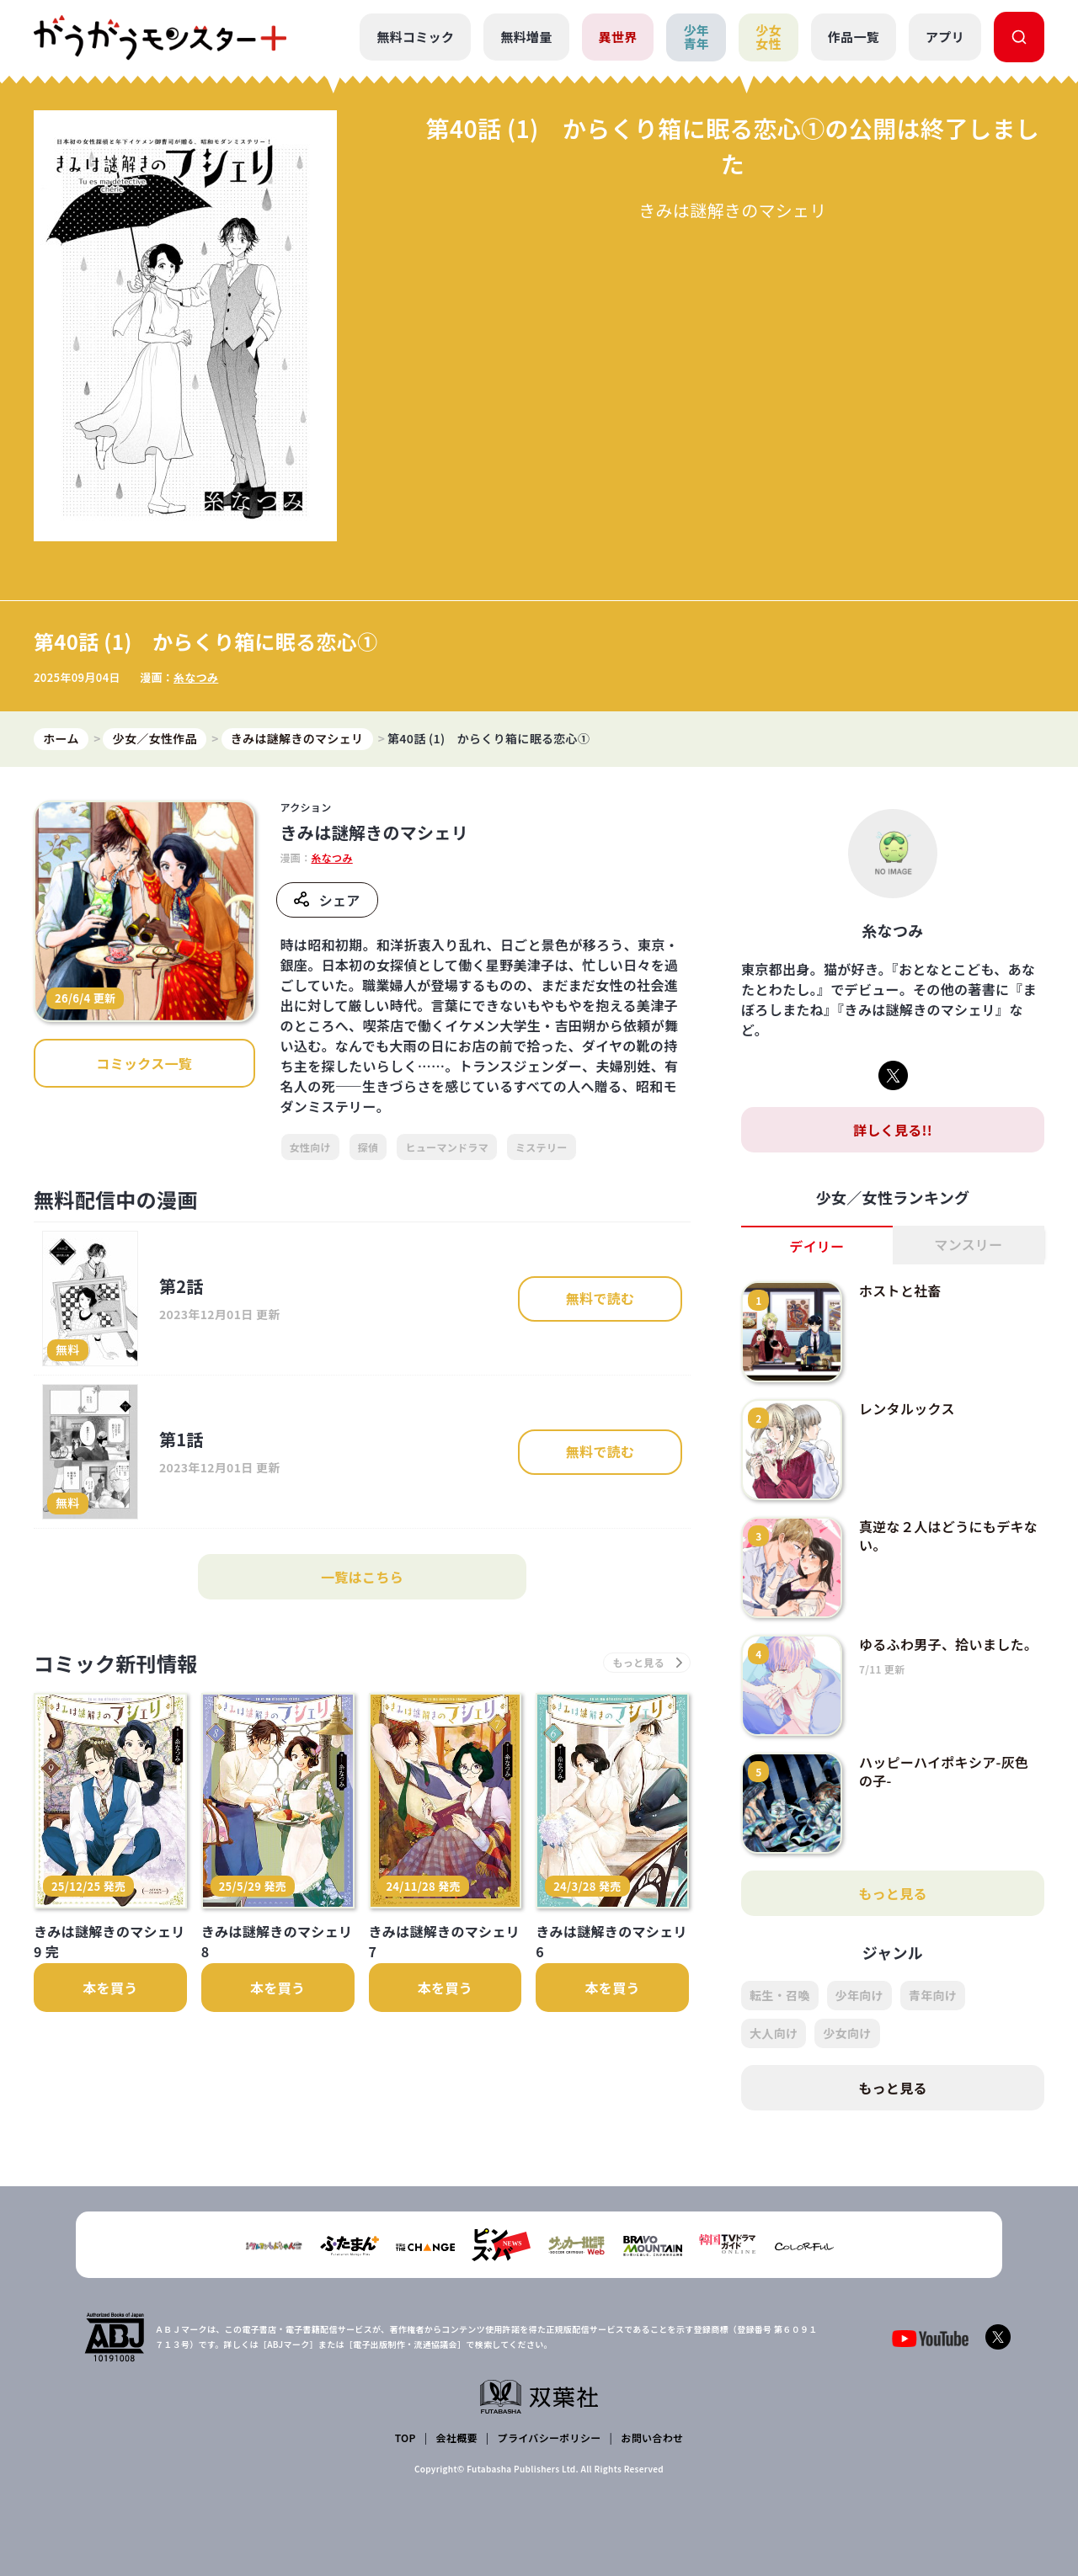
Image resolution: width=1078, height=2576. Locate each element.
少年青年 (696, 37)
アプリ (945, 36)
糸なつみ (195, 677)
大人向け (774, 2033)
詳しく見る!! (892, 1130)
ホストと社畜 (900, 1290)
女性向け (310, 1147)
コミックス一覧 (144, 1063)
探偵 (368, 1147)
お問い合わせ (652, 2437)
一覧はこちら (362, 1577)
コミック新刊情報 (116, 1663)
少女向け (847, 2033)
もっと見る (892, 1893)
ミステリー (541, 1147)
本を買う (110, 1987)
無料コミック (415, 36)
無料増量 (526, 36)
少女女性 (768, 37)
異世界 (618, 36)
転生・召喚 (780, 1995)
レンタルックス (907, 1408)
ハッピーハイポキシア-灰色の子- (943, 1771)
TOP (405, 2437)
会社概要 (457, 2437)
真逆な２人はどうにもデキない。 (948, 1535)
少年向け (859, 1995)
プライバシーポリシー (549, 2437)
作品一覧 (853, 36)
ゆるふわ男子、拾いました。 (948, 1644)
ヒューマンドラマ (446, 1147)
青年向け (933, 1995)
